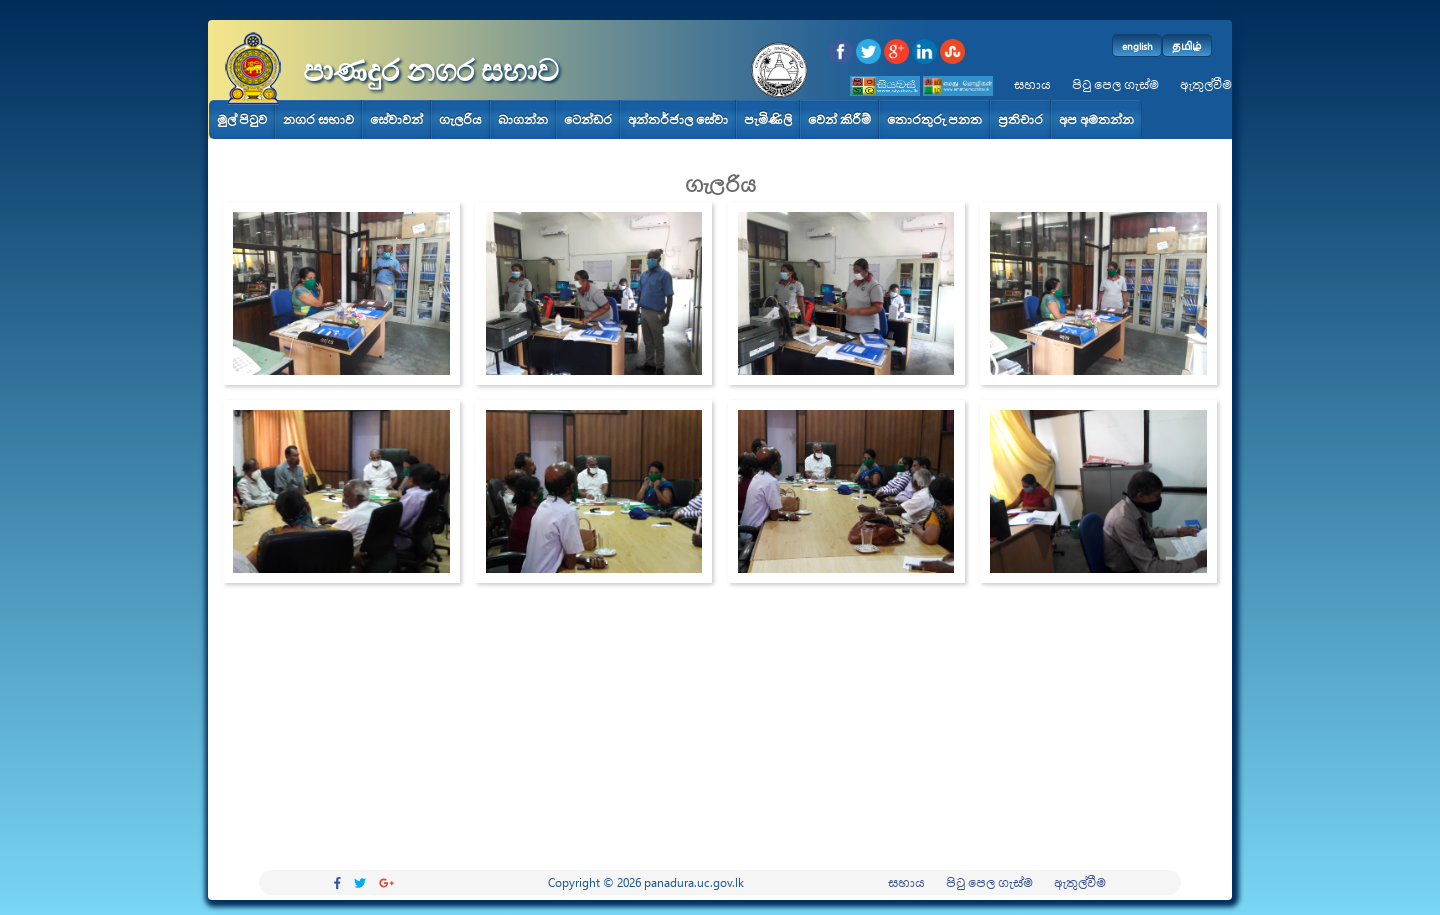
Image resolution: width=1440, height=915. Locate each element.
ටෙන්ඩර (588, 119)
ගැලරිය (460, 119)
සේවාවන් (396, 119)
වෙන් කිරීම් (839, 119)
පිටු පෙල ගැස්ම (1115, 84)
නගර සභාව (318, 119)
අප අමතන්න (1096, 119)
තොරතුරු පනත (934, 119)
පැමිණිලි (768, 119)
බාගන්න (523, 119)
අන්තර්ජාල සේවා (678, 119)
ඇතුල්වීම (1206, 84)
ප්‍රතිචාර (1020, 119)
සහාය (1032, 84)
